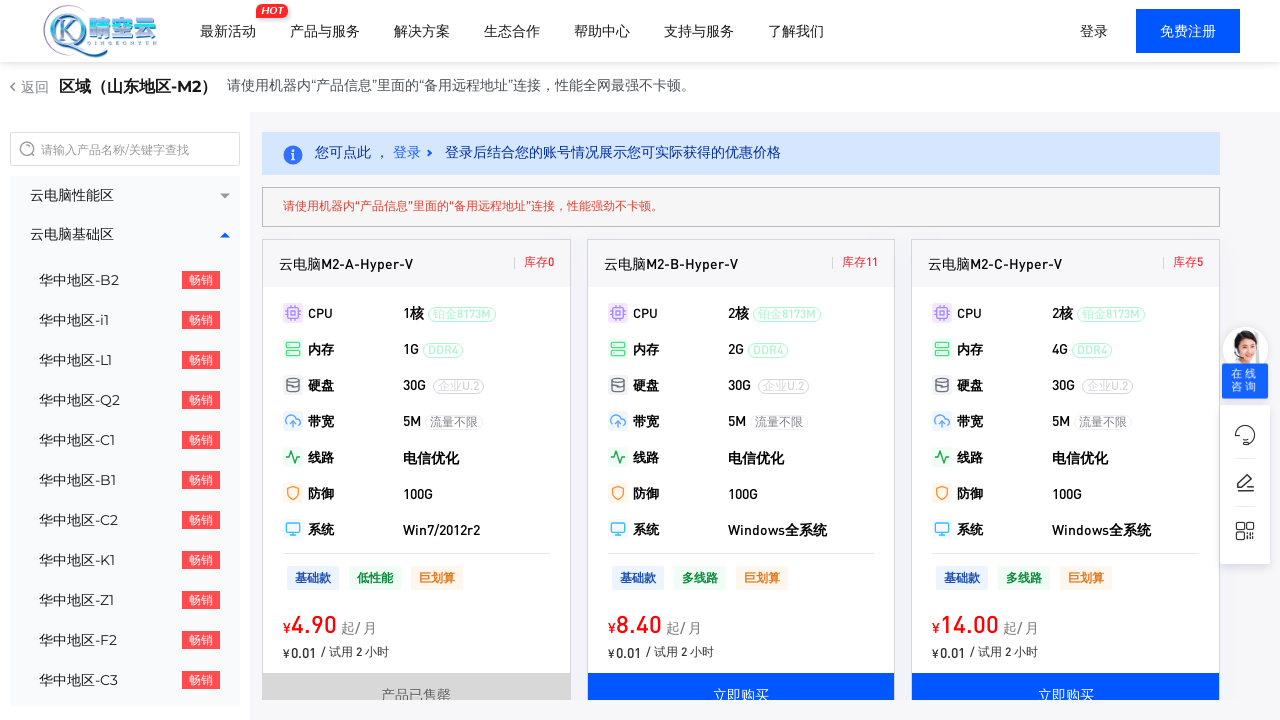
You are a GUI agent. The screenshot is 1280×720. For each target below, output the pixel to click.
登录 (1094, 31)
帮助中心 (602, 31)
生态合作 (512, 31)
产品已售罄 (416, 694)
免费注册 (1188, 31)
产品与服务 (325, 31)
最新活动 (233, 23)
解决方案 (422, 31)
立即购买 (741, 694)
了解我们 (796, 31)
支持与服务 (699, 31)
